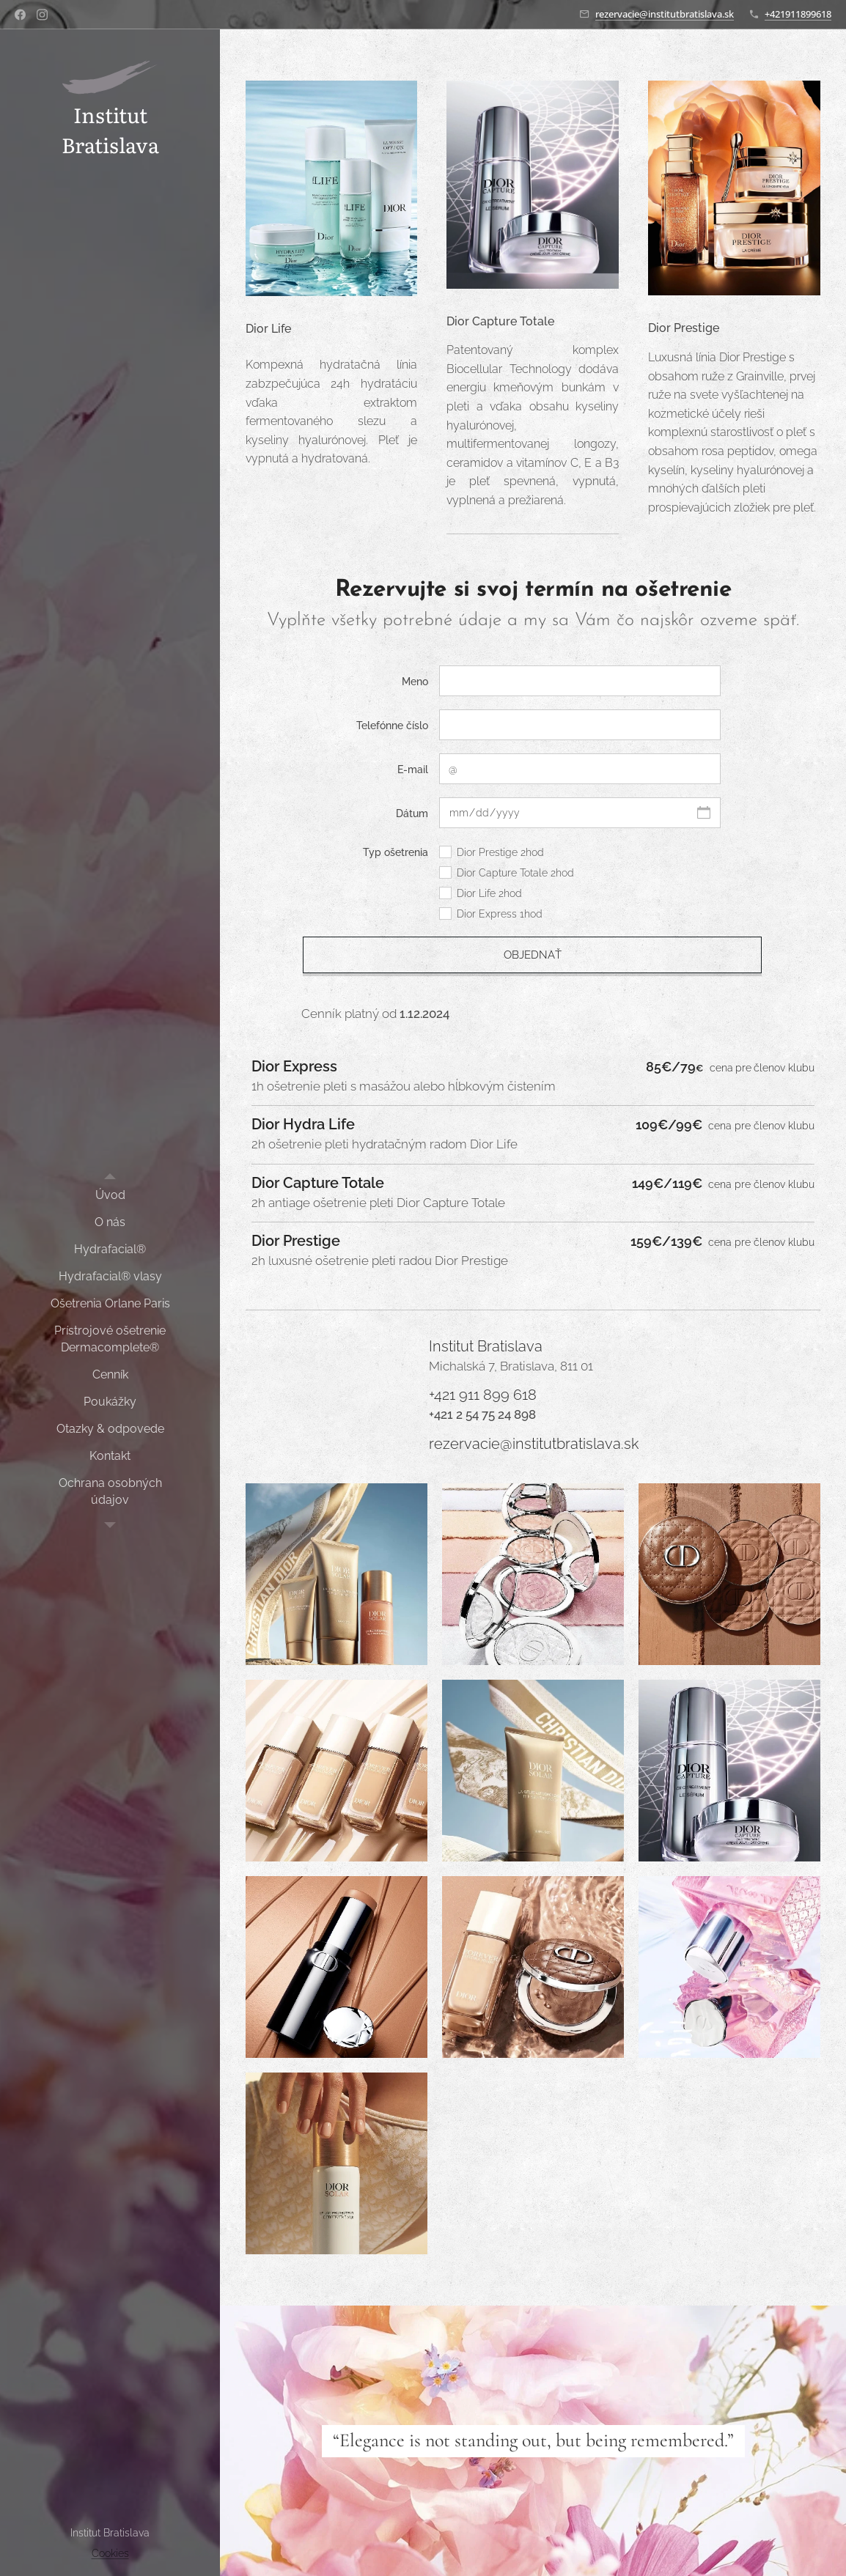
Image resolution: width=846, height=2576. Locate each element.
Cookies (110, 2553)
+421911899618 (798, 14)
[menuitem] (110, 1194)
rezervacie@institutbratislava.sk (664, 14)
